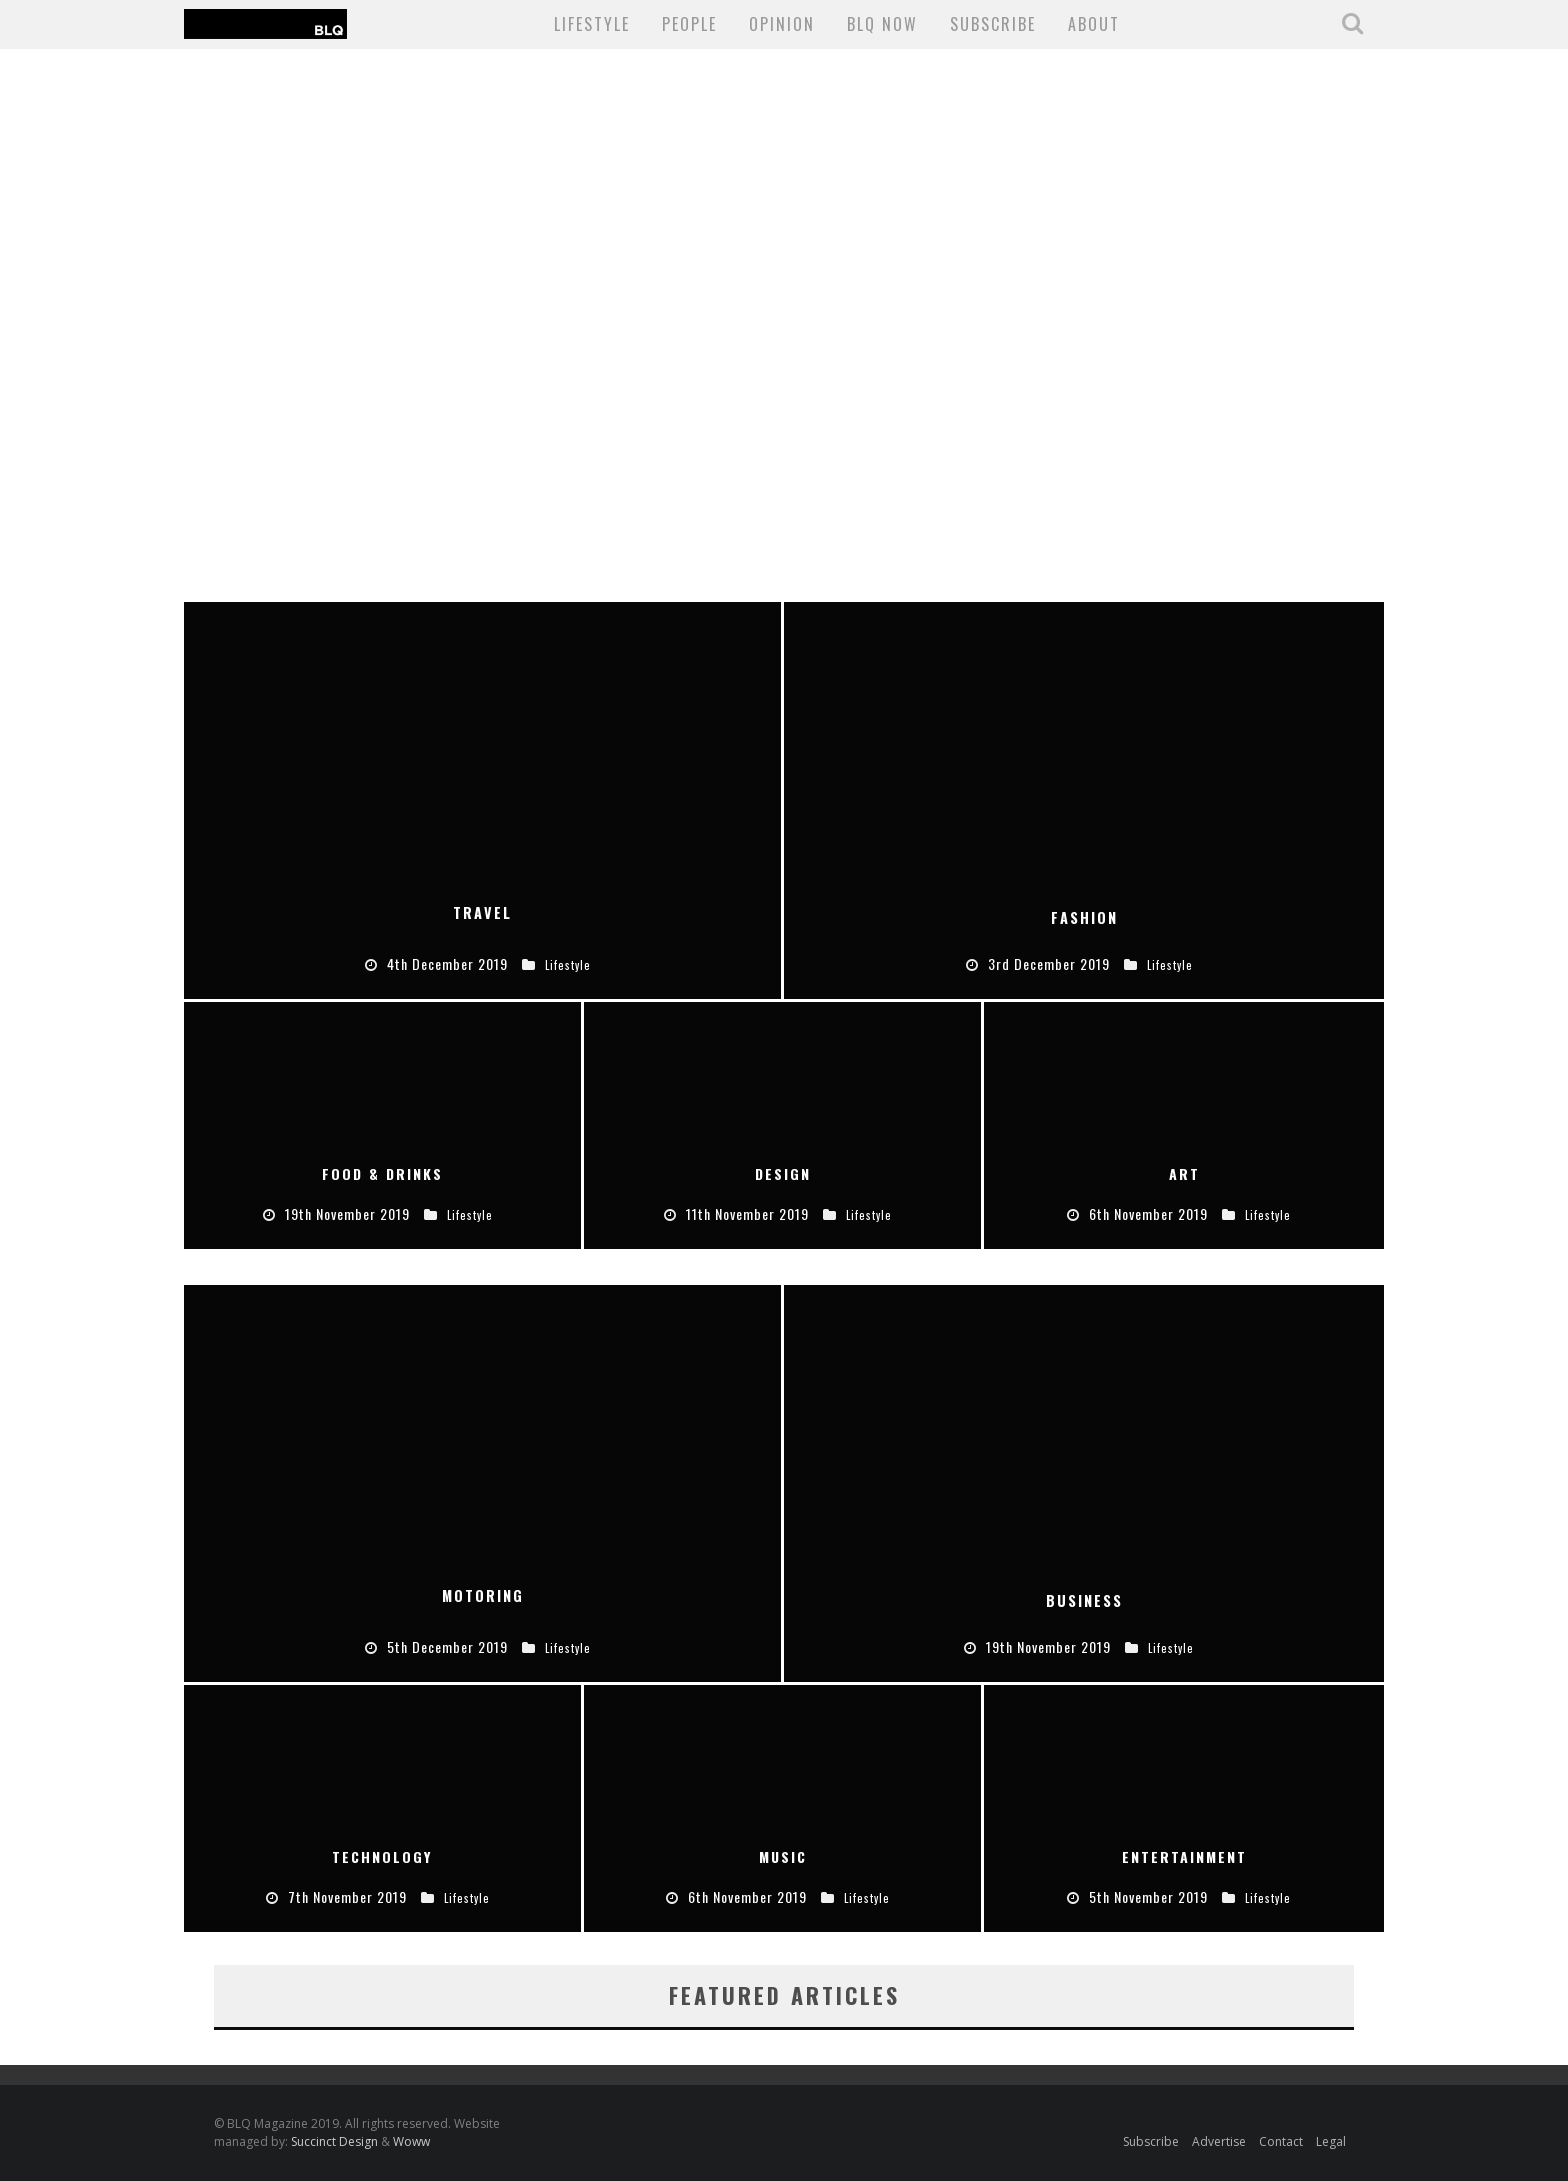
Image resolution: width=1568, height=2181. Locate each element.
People (689, 24)
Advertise (1219, 2141)
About (1094, 24)
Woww (411, 2141)
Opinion (782, 24)
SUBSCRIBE (993, 24)
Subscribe (1151, 2141)
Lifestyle (592, 24)
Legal (1331, 2141)
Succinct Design (336, 2141)
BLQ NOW (882, 24)
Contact (1281, 2141)
